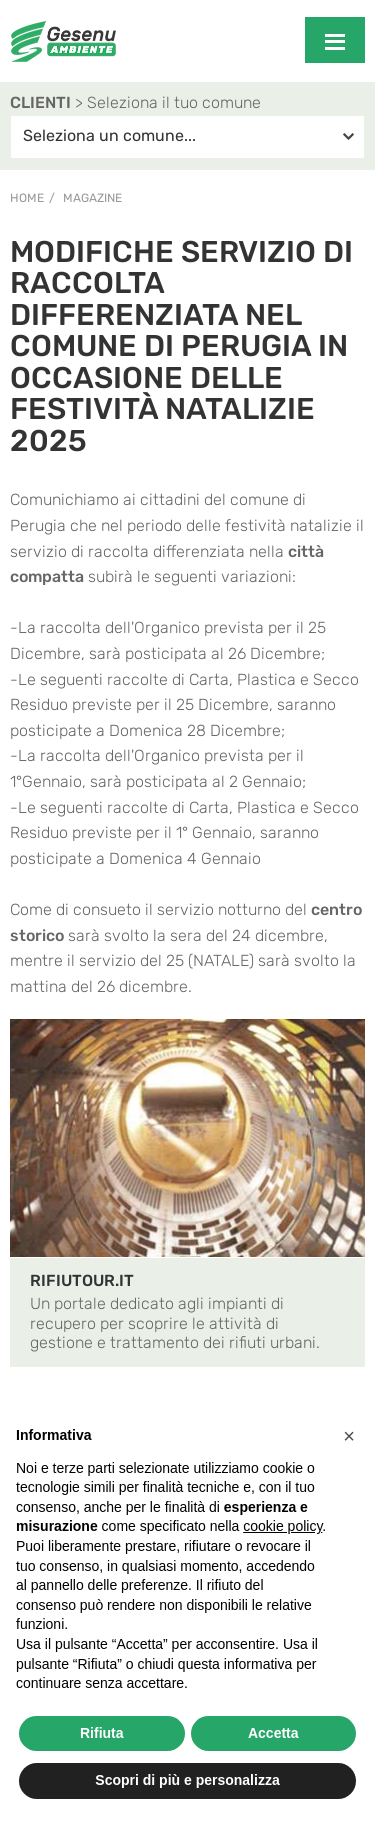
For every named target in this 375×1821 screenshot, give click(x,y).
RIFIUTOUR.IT (82, 1280)
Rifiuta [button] (102, 1733)
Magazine (92, 198)
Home (27, 198)
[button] (349, 1436)
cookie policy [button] (282, 1526)
